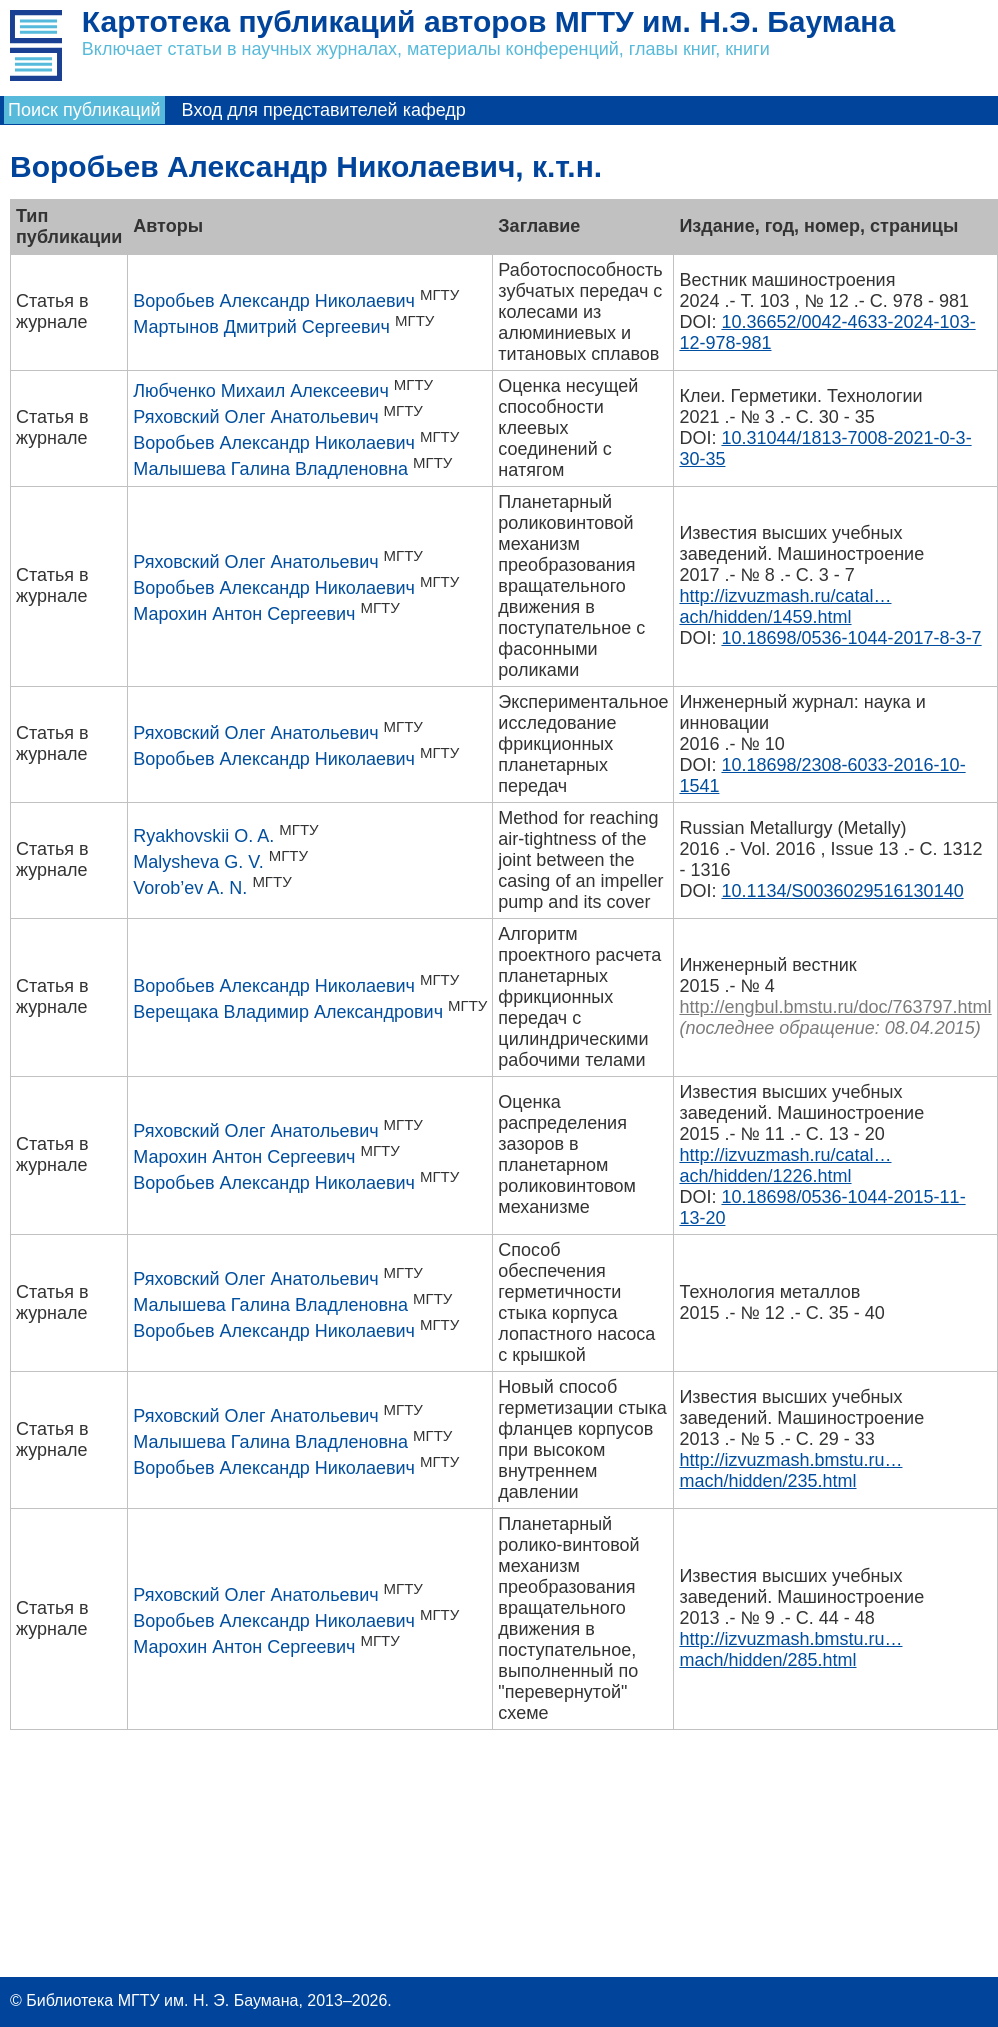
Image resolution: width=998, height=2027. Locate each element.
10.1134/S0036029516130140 (842, 891)
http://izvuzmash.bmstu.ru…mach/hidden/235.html (790, 1470)
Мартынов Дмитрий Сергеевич (261, 327)
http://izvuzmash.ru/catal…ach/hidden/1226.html (785, 1165)
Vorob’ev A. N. (190, 888)
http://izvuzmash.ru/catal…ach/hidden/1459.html (785, 606)
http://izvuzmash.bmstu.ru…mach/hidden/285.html (790, 1649)
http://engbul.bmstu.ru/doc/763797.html (835, 1007)
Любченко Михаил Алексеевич (260, 391)
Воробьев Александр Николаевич (274, 301)
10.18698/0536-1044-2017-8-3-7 (851, 638)
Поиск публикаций (84, 110)
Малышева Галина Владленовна (270, 469)
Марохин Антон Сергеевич (244, 614)
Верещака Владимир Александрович (288, 1012)
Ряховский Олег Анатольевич (255, 417)
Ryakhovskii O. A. (203, 836)
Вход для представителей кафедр (324, 110)
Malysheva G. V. (198, 862)
